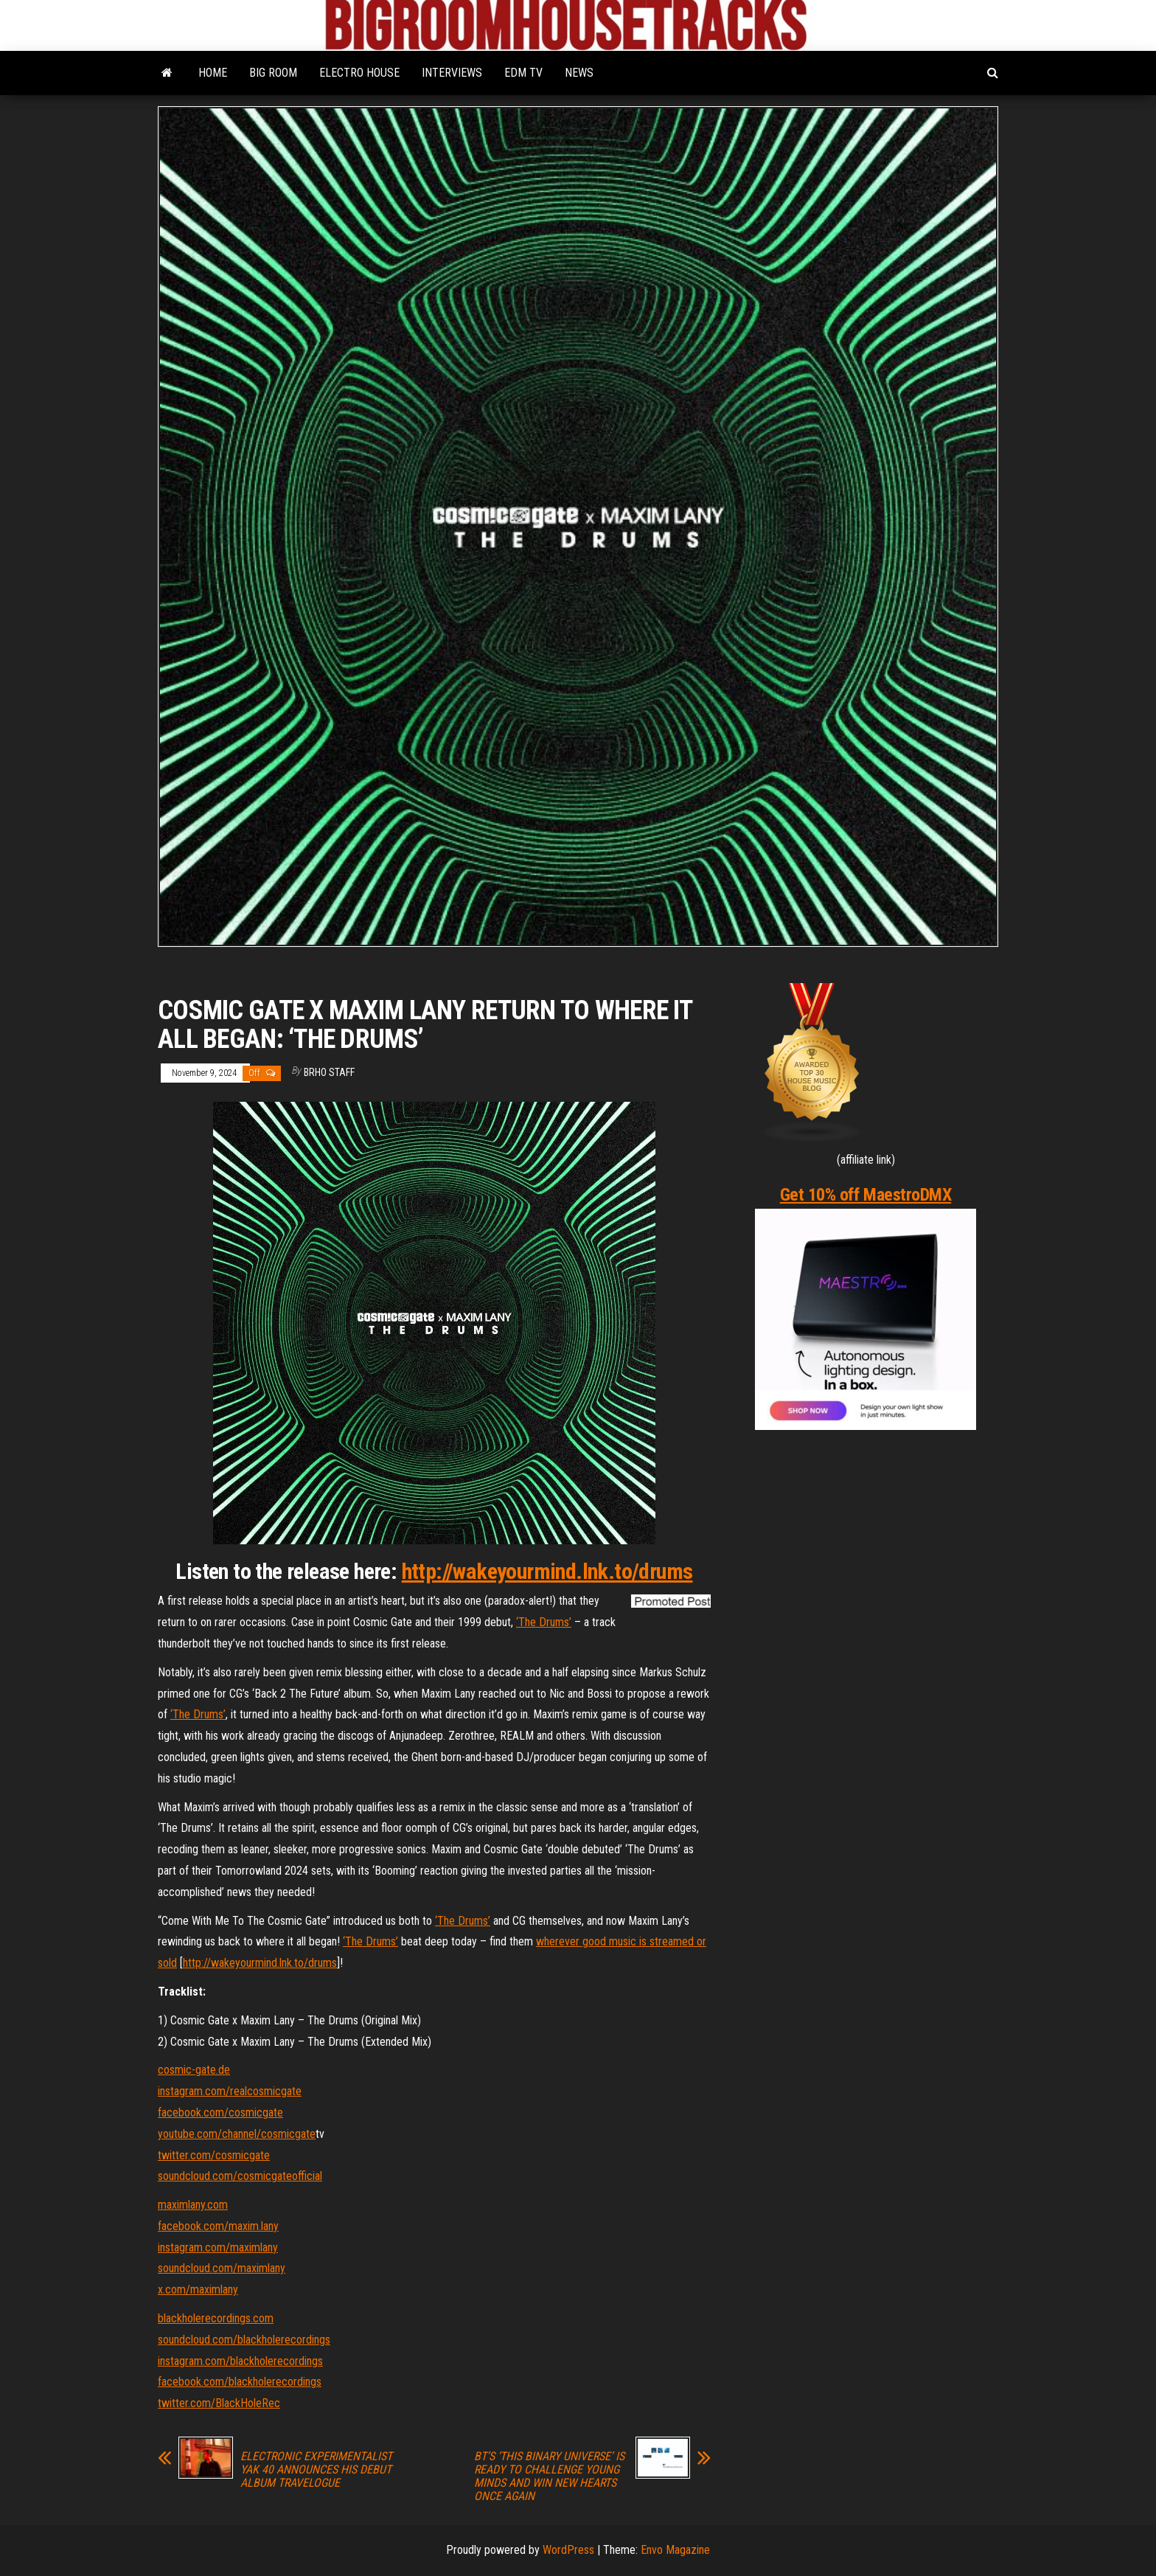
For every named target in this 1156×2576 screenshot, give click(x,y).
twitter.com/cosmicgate (214, 2155)
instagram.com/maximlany (218, 2247)
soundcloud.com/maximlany (221, 2268)
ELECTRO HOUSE (359, 73)
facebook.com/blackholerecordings (239, 2382)
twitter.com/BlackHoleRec (219, 2403)
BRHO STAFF (329, 1072)
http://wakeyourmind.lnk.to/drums (547, 1571)
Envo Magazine (675, 2550)
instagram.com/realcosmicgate (230, 2091)
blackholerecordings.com (216, 2318)
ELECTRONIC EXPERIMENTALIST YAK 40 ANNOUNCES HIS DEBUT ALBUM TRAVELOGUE (316, 2470)
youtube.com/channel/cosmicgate (237, 2134)
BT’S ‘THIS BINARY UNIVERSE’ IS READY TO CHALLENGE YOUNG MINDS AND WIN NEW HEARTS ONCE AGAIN (549, 2476)
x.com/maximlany (198, 2289)
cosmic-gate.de (194, 2070)
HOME (212, 73)
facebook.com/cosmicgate (220, 2112)
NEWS (579, 73)
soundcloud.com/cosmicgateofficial (240, 2176)
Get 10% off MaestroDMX (865, 1194)
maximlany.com (193, 2205)
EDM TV (523, 73)
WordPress (568, 2550)
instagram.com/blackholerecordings (240, 2361)
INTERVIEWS (452, 73)
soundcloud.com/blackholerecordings (244, 2340)
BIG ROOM (273, 73)
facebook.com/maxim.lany (218, 2226)
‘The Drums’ (543, 1622)
